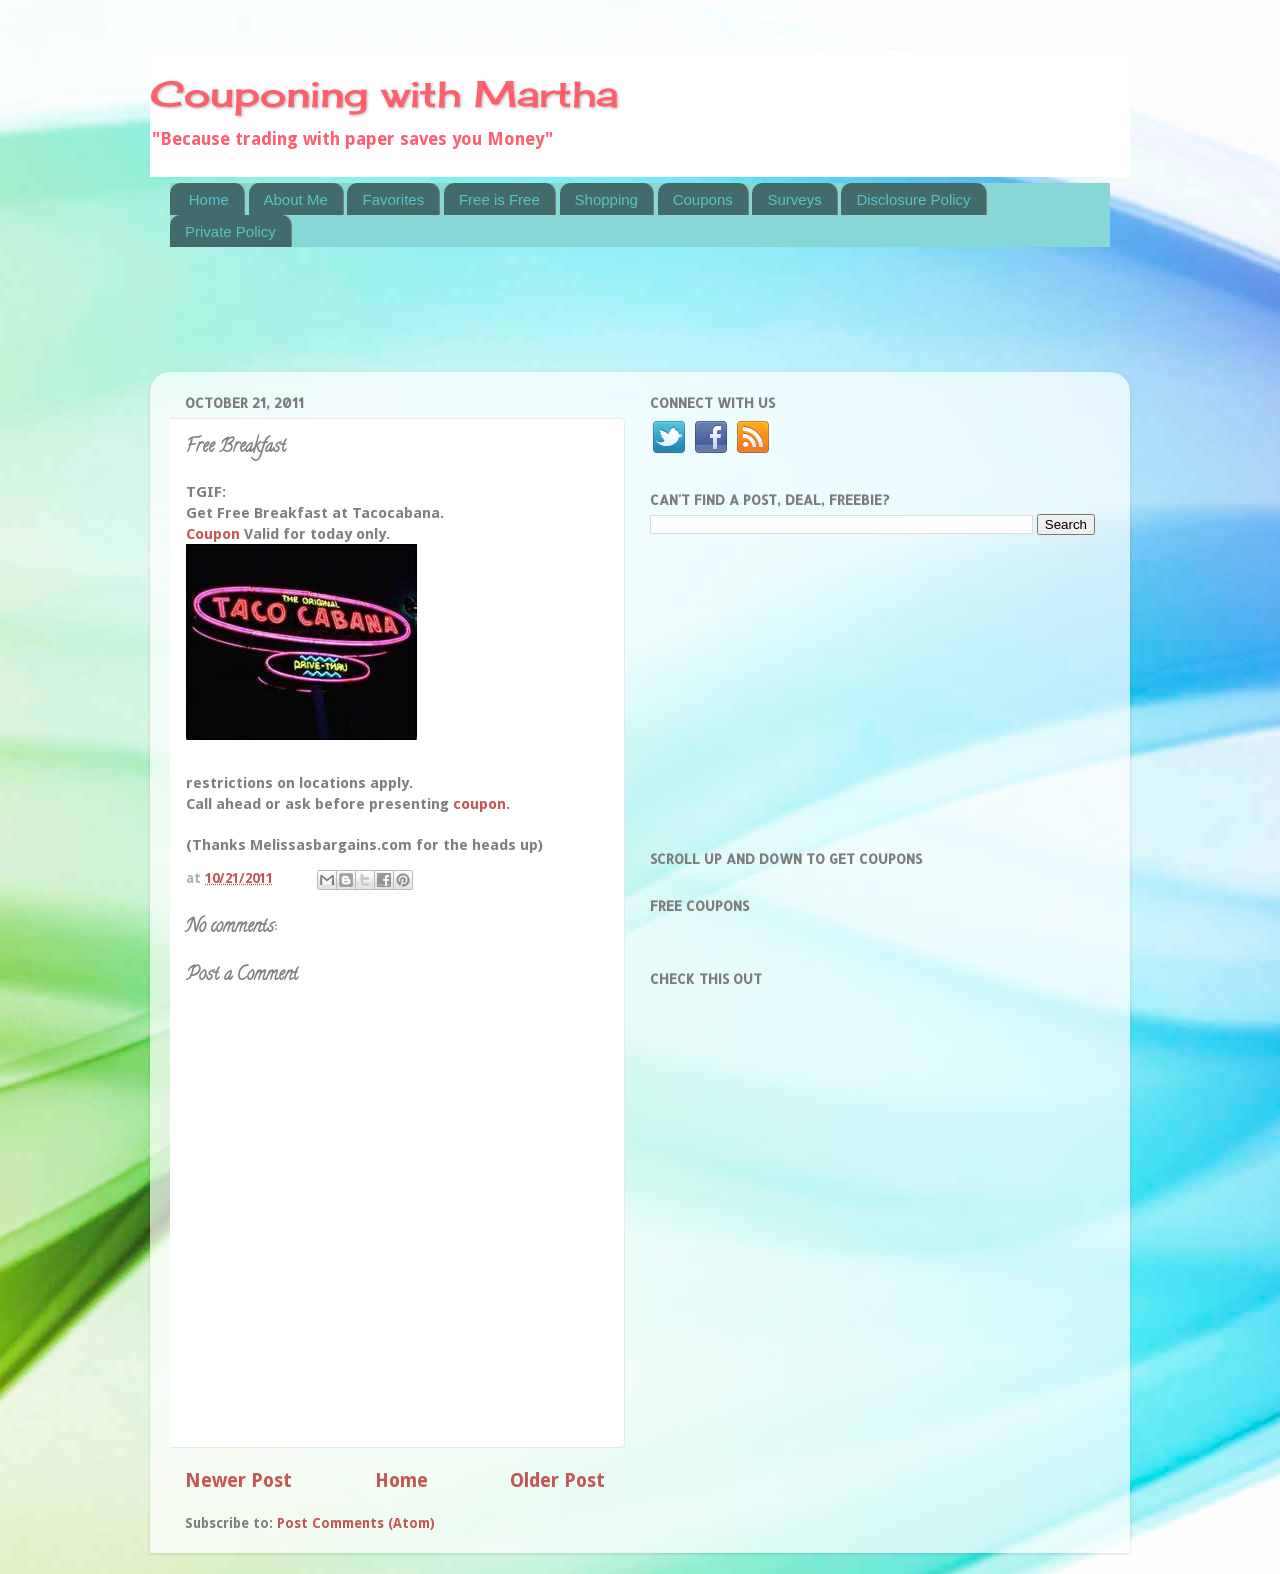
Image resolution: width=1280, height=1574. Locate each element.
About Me (296, 199)
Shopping (606, 199)
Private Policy (230, 231)
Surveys (794, 199)
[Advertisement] (534, 322)
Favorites (393, 199)
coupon (479, 804)
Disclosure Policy (913, 199)
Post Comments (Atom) (356, 1523)
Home (209, 199)
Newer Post (238, 1480)
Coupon (213, 534)
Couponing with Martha (384, 94)
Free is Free (499, 199)
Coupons (703, 199)
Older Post (557, 1480)
